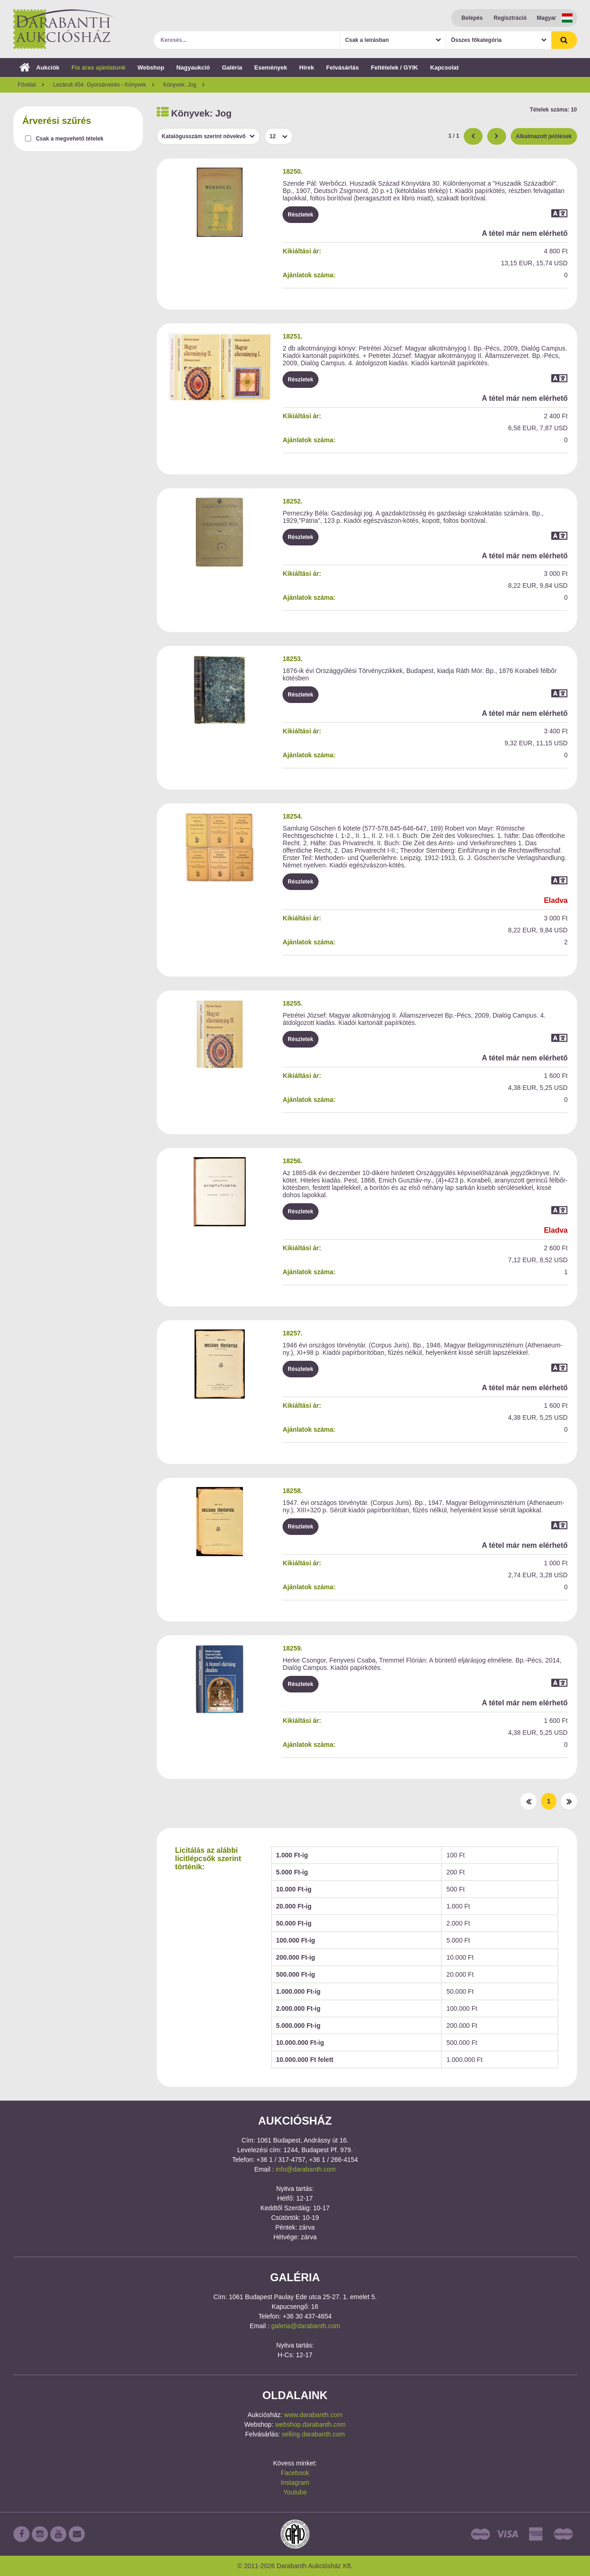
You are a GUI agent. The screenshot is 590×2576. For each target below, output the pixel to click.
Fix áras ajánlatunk (98, 67)
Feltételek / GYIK (394, 67)
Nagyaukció (193, 67)
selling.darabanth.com (313, 2434)
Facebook (295, 2472)
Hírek (306, 67)
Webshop (150, 67)
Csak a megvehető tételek (70, 138)
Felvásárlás (342, 67)
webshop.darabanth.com (310, 2424)
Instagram (295, 2482)
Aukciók (39, 67)
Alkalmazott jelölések (544, 136)
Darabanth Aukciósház (64, 29)
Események (270, 67)
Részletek (300, 214)
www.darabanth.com (313, 2414)
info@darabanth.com (306, 2169)
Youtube (295, 2492)
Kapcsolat (444, 67)
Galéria (232, 67)
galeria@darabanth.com (306, 2326)
